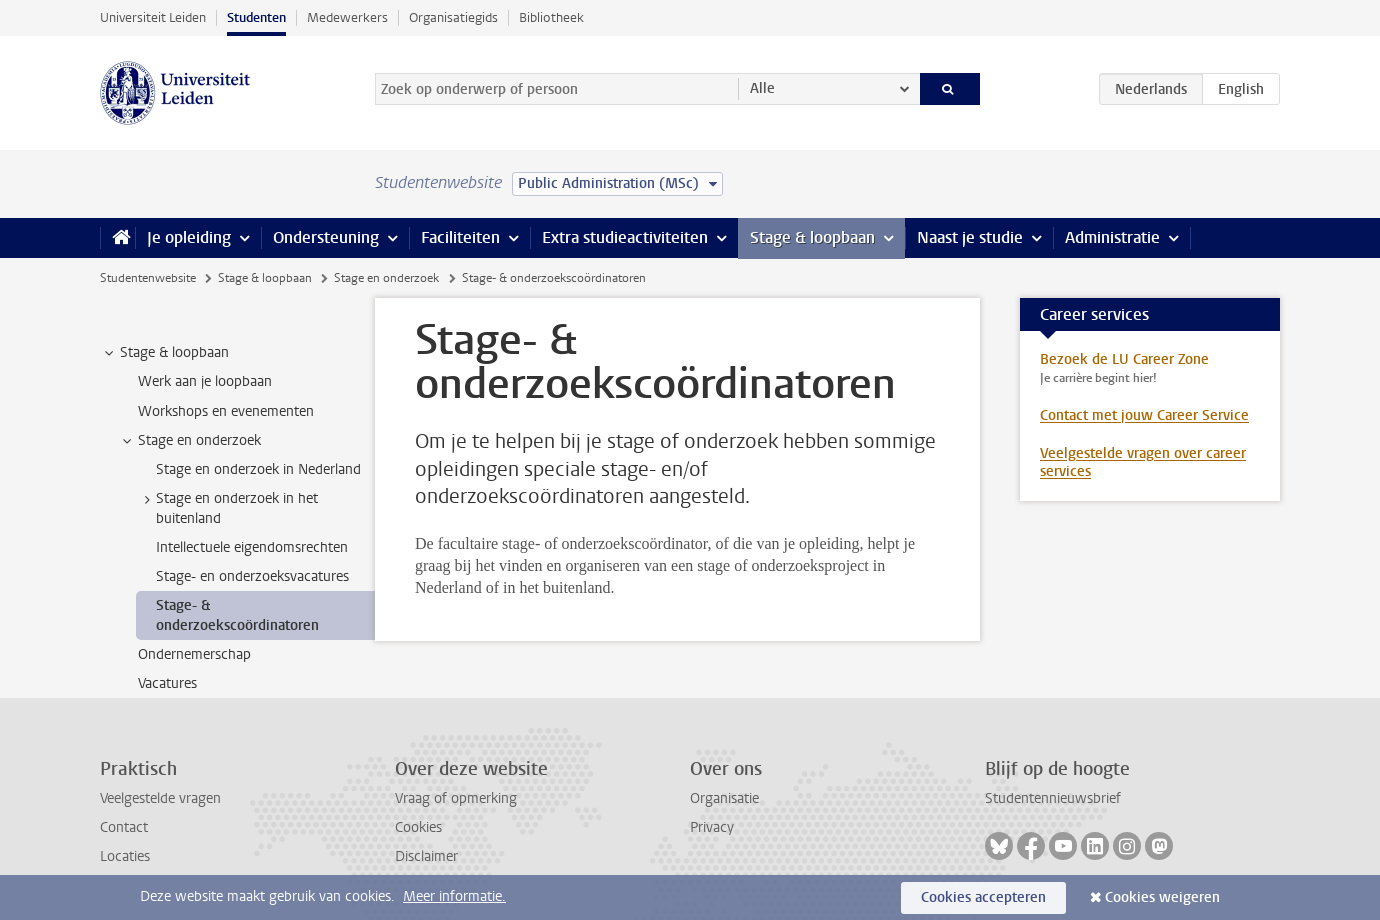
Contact (124, 827)
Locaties (125, 856)
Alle (762, 88)
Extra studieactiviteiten (625, 237)
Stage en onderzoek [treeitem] (190, 441)
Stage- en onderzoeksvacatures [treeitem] (252, 576)
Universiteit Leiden (153, 17)
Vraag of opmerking (456, 798)
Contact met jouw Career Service (1144, 415)
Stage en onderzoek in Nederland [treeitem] (258, 469)
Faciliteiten (460, 237)
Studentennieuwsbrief (1053, 798)
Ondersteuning (326, 237)
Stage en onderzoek (386, 278)
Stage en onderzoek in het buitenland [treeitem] (227, 508)
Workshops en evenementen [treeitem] (226, 411)
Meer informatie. (454, 896)
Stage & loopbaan (812, 237)
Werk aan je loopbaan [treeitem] (205, 381)
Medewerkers (347, 17)
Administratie (1112, 237)
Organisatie (724, 798)
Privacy (712, 827)
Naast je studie (970, 237)
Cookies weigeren (1162, 897)
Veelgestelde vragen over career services (1143, 462)
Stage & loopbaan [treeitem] (165, 353)
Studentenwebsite (148, 278)
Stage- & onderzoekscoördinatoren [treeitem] (237, 615)
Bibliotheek (551, 17)
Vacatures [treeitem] (167, 683)
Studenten (256, 17)
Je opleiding (189, 237)
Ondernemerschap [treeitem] (194, 654)
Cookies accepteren (983, 897)
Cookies (418, 827)
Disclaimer (426, 856)
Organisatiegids (453, 17)
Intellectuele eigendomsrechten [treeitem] (252, 547)
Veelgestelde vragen (160, 798)
